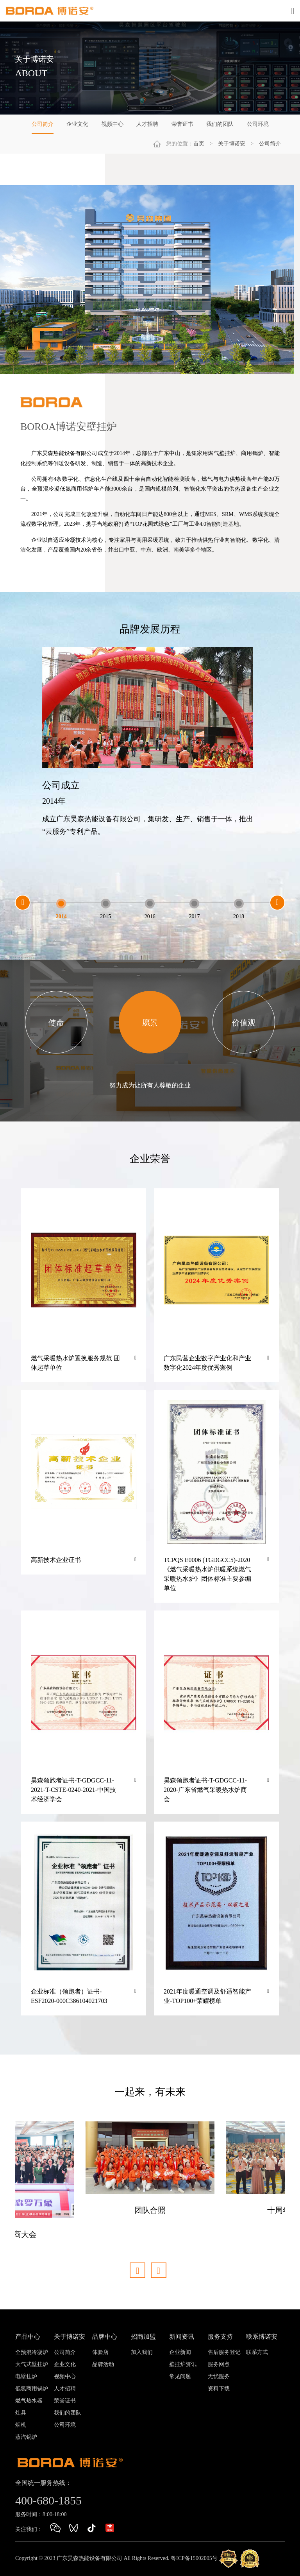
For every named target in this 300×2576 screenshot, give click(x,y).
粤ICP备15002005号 (194, 2558)
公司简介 (43, 124)
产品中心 (27, 2336)
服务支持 (220, 2336)
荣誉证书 (182, 124)
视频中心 (112, 124)
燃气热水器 (29, 2401)
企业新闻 (180, 2352)
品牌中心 (104, 2336)
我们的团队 (220, 124)
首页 (198, 144)
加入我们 (142, 2352)
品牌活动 (103, 2364)
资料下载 (219, 2388)
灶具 (20, 2413)
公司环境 (258, 124)
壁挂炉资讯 (182, 2364)
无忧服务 (219, 2376)
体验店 (100, 2352)
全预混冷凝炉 (31, 2352)
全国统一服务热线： (43, 2482)
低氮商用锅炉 (31, 2388)
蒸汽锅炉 (26, 2437)
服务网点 (219, 2364)
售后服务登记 (224, 2352)
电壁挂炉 (26, 2376)
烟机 (20, 2425)
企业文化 (77, 124)
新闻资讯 (181, 2336)
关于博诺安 (231, 144)
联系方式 (257, 2352)
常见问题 (180, 2376)
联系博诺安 (261, 2336)
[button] (22, 902)
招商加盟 (143, 2336)
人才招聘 (147, 124)
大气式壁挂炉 (31, 2364)
